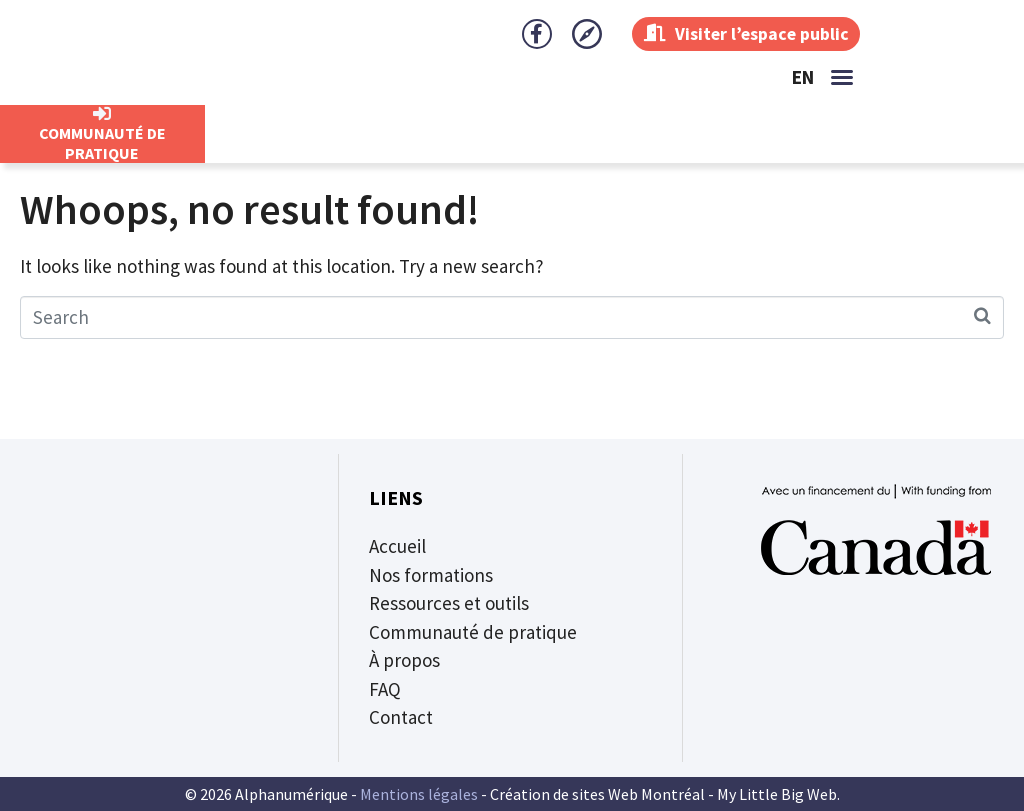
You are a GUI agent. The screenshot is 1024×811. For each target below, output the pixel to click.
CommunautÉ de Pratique (102, 143)
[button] (842, 77)
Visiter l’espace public (744, 33)
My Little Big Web (777, 794)
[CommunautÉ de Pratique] (102, 114)
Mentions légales (419, 794)
